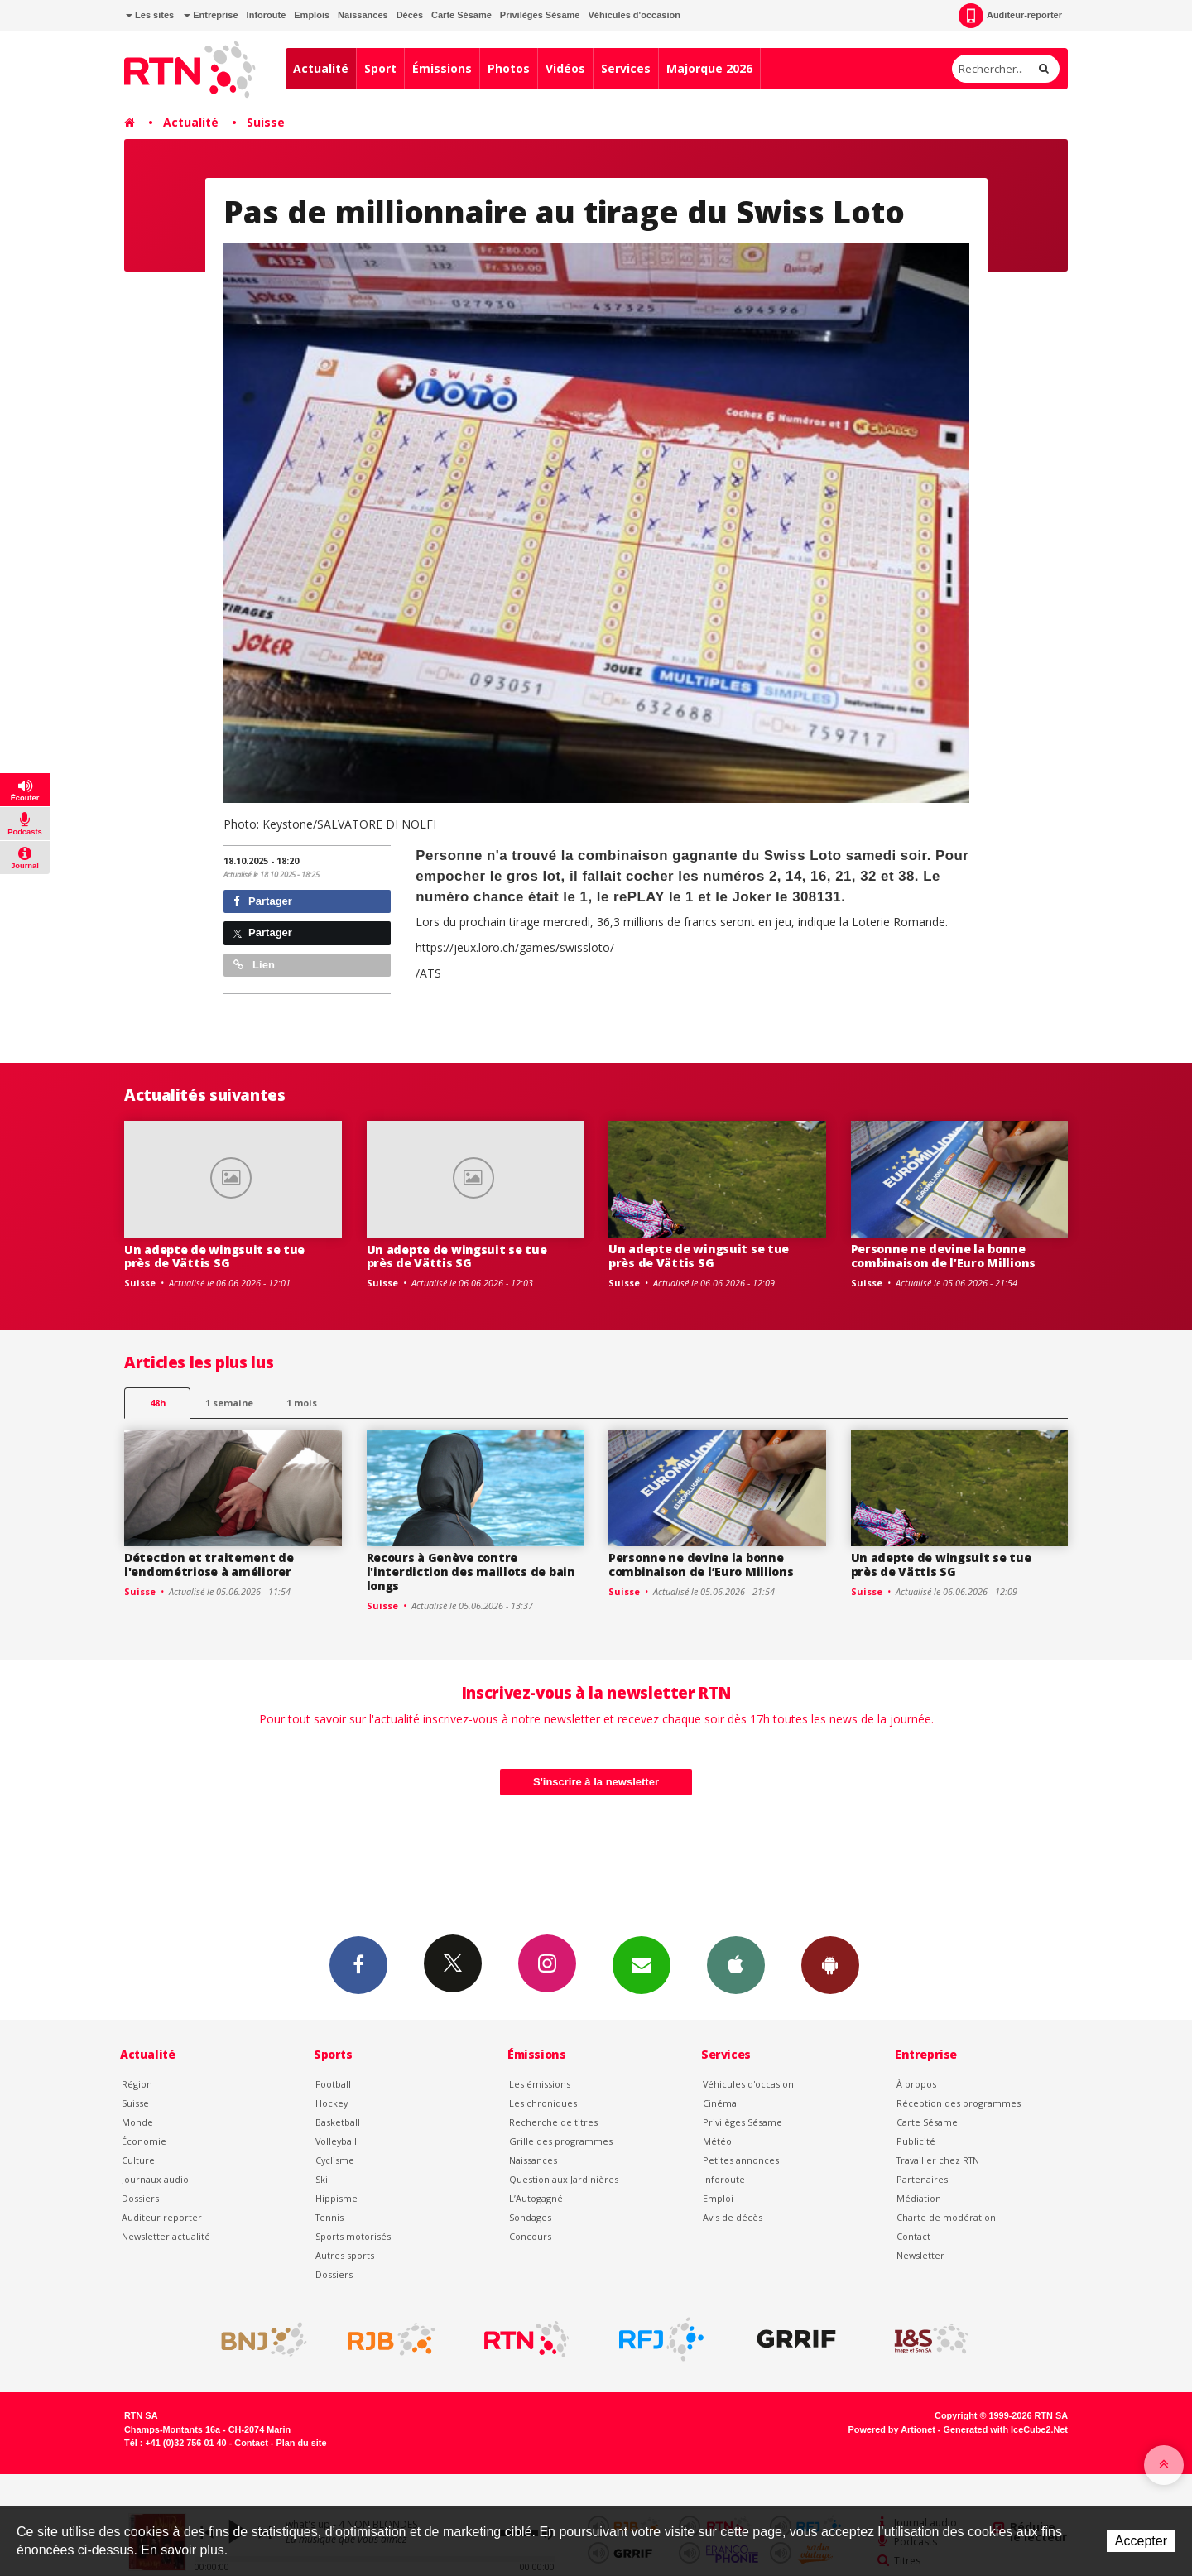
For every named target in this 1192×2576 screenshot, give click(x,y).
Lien (254, 965)
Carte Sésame (461, 15)
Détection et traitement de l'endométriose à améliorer (209, 1564)
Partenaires (922, 2179)
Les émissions (539, 2084)
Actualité (320, 68)
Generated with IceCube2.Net (1006, 2429)
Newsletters (641, 1964)
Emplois (311, 15)
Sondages (530, 2217)
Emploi (718, 2198)
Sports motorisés (353, 2236)
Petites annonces (741, 2160)
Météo (717, 2141)
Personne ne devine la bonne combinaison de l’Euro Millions (943, 1256)
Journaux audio (155, 2179)
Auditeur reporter (162, 2217)
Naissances (363, 15)
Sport (380, 68)
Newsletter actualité (166, 2236)
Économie (144, 2141)
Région (137, 2084)
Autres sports (344, 2255)
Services (626, 68)
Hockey (331, 2103)
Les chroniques (543, 2103)
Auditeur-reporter (1010, 15)
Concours (530, 2236)
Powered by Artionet (891, 2429)
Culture (138, 2160)
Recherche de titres (553, 2122)
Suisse (266, 122)
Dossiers (140, 2198)
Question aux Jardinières (563, 2179)
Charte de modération (946, 2217)
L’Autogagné (536, 2198)
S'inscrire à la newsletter (596, 1782)
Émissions (442, 68)
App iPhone (736, 1964)
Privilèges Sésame (540, 15)
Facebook (358, 1964)
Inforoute (266, 15)
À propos (916, 2084)
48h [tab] (158, 1402)
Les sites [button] (150, 15)
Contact (913, 2236)
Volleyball (336, 2141)
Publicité (915, 2141)
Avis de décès (732, 2217)
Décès (410, 15)
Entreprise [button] (211, 15)
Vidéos (565, 68)
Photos (509, 68)
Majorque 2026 (709, 68)
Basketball (337, 2122)
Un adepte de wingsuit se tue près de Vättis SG (214, 1256)
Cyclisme (334, 2160)
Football (333, 2084)
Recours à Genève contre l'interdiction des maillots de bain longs (471, 1571)
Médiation (918, 2198)
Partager (262, 901)
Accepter (1141, 2541)
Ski (321, 2179)
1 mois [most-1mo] (301, 1402)
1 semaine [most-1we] (229, 1402)
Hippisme (336, 2198)
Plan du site (301, 2443)
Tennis (329, 2217)
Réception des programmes (958, 2103)
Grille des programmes (561, 2141)
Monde (137, 2122)
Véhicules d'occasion (634, 15)
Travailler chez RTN (937, 2160)
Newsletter (920, 2255)
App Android (830, 1964)
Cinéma (720, 2103)
